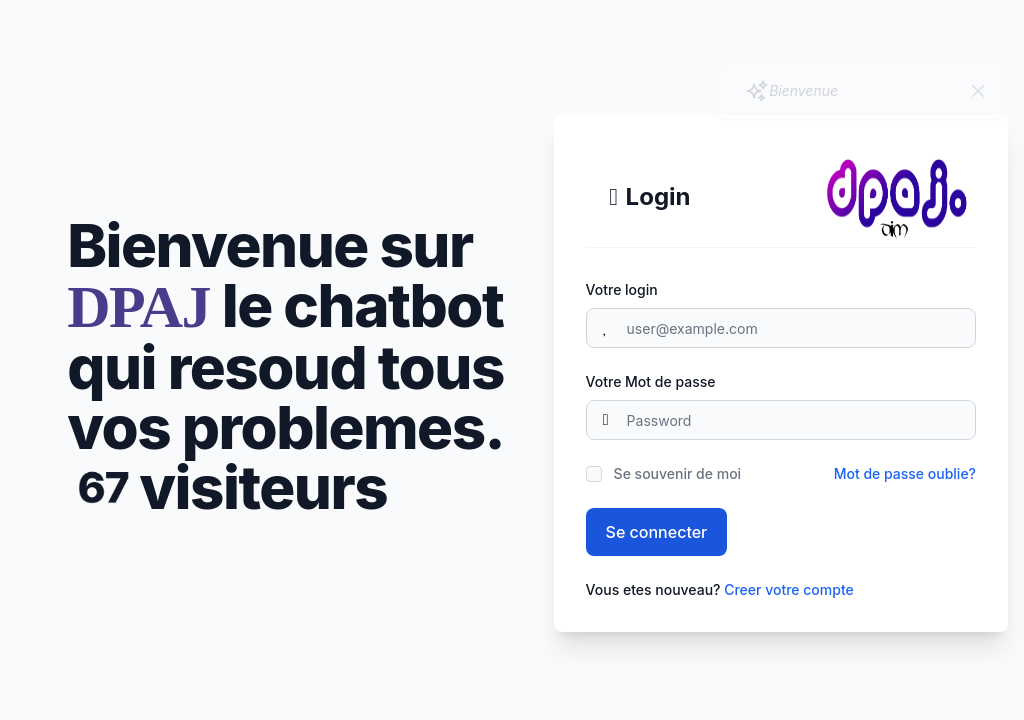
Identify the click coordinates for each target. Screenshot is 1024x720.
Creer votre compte (789, 589)
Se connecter (657, 532)
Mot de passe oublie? (905, 473)
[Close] (978, 91)
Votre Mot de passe (651, 381)
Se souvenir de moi (678, 473)
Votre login (622, 289)
